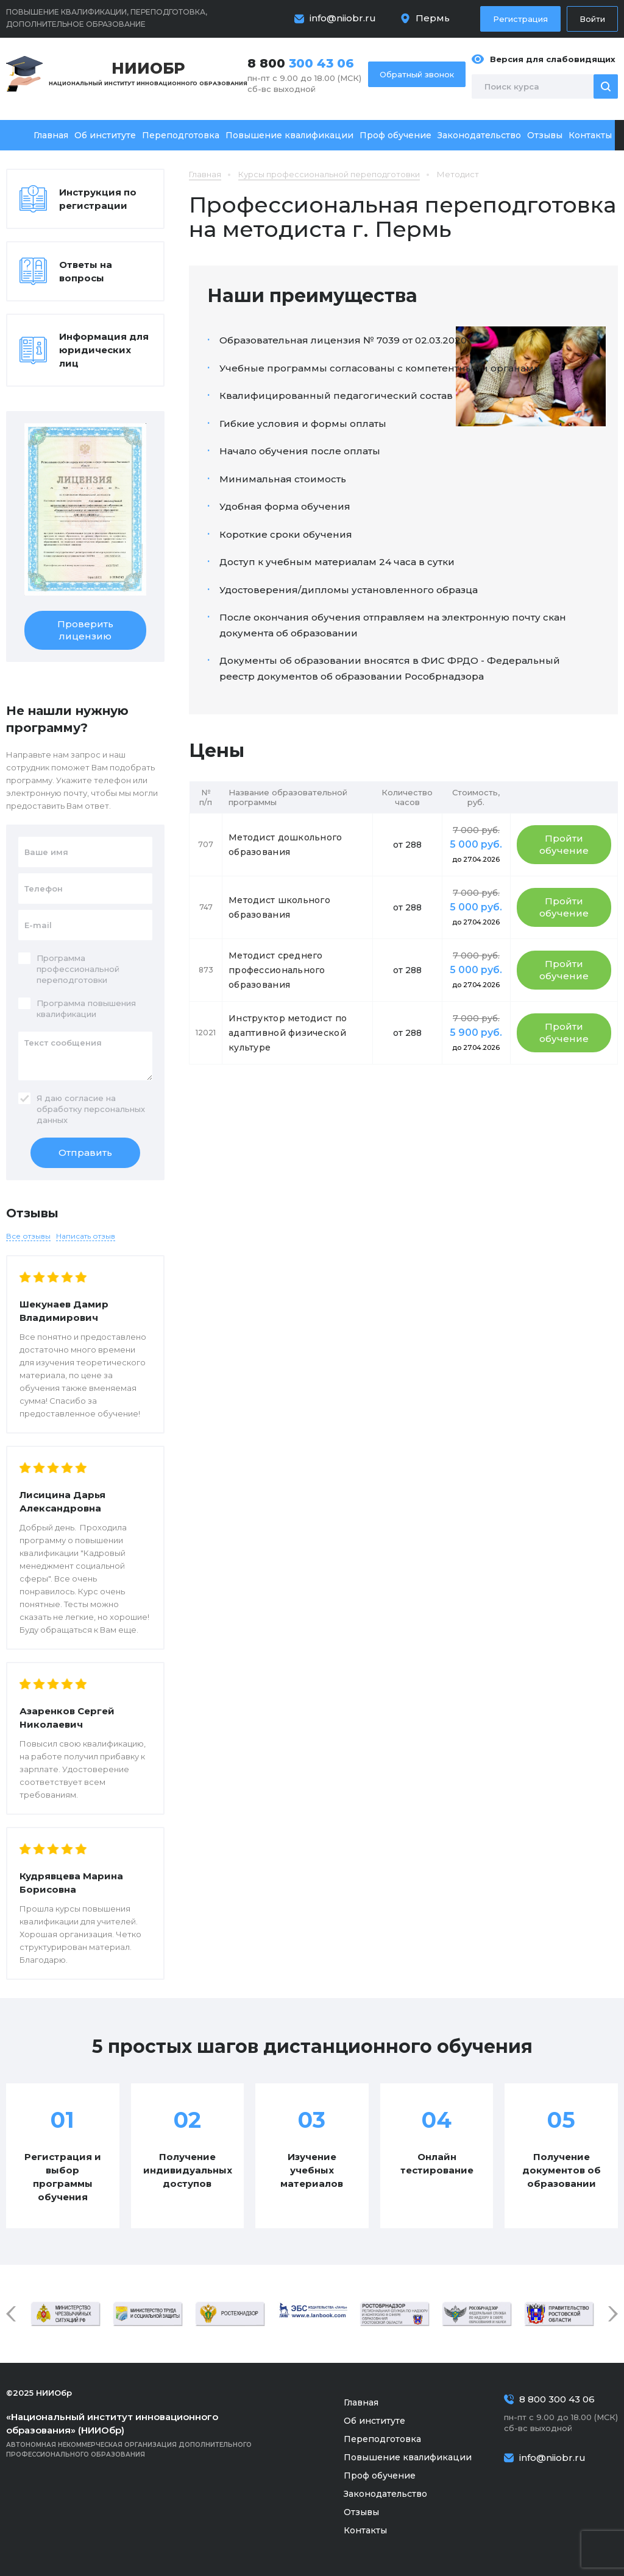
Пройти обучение (564, 844)
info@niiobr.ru (343, 18)
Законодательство (479, 135)
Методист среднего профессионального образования (277, 970)
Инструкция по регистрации (97, 198)
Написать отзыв (85, 1235)
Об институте (105, 135)
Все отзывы (28, 1235)
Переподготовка (180, 135)
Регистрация (520, 19)
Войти (592, 19)
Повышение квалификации (289, 135)
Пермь (433, 18)
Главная (51, 135)
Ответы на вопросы (85, 271)
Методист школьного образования (279, 907)
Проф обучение (395, 135)
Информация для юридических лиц (104, 350)
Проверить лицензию (85, 630)
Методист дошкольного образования (285, 844)
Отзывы (544, 135)
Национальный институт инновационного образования (148, 72)
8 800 (300, 63)
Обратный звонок (417, 74)
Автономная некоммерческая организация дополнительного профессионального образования (146, 2434)
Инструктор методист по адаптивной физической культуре (288, 1033)
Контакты (590, 135)
